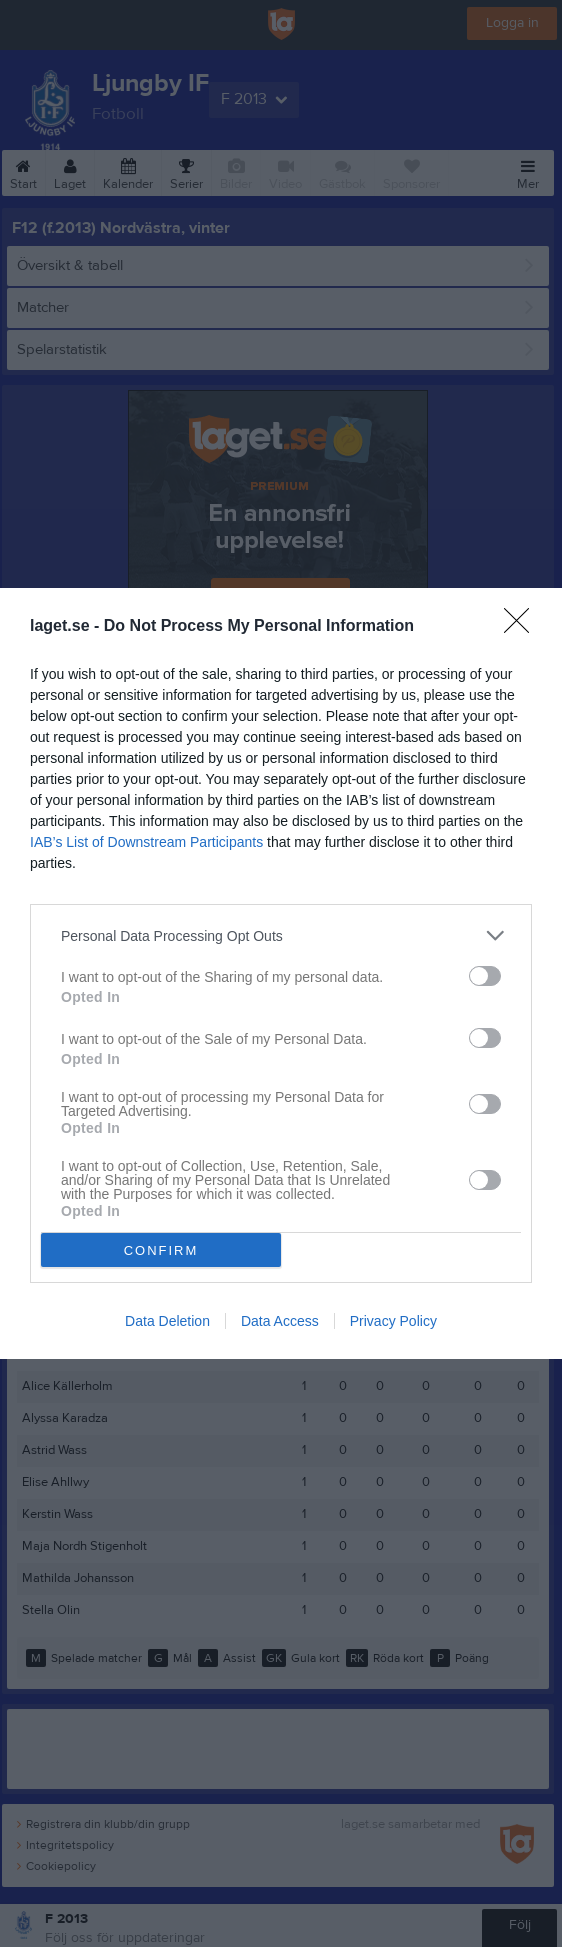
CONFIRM (161, 1250)
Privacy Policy (393, 1321)
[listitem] (281, 935)
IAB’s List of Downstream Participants (146, 842)
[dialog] (281, 973)
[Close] (523, 627)
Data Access (280, 1321)
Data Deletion (167, 1321)
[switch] (485, 976)
